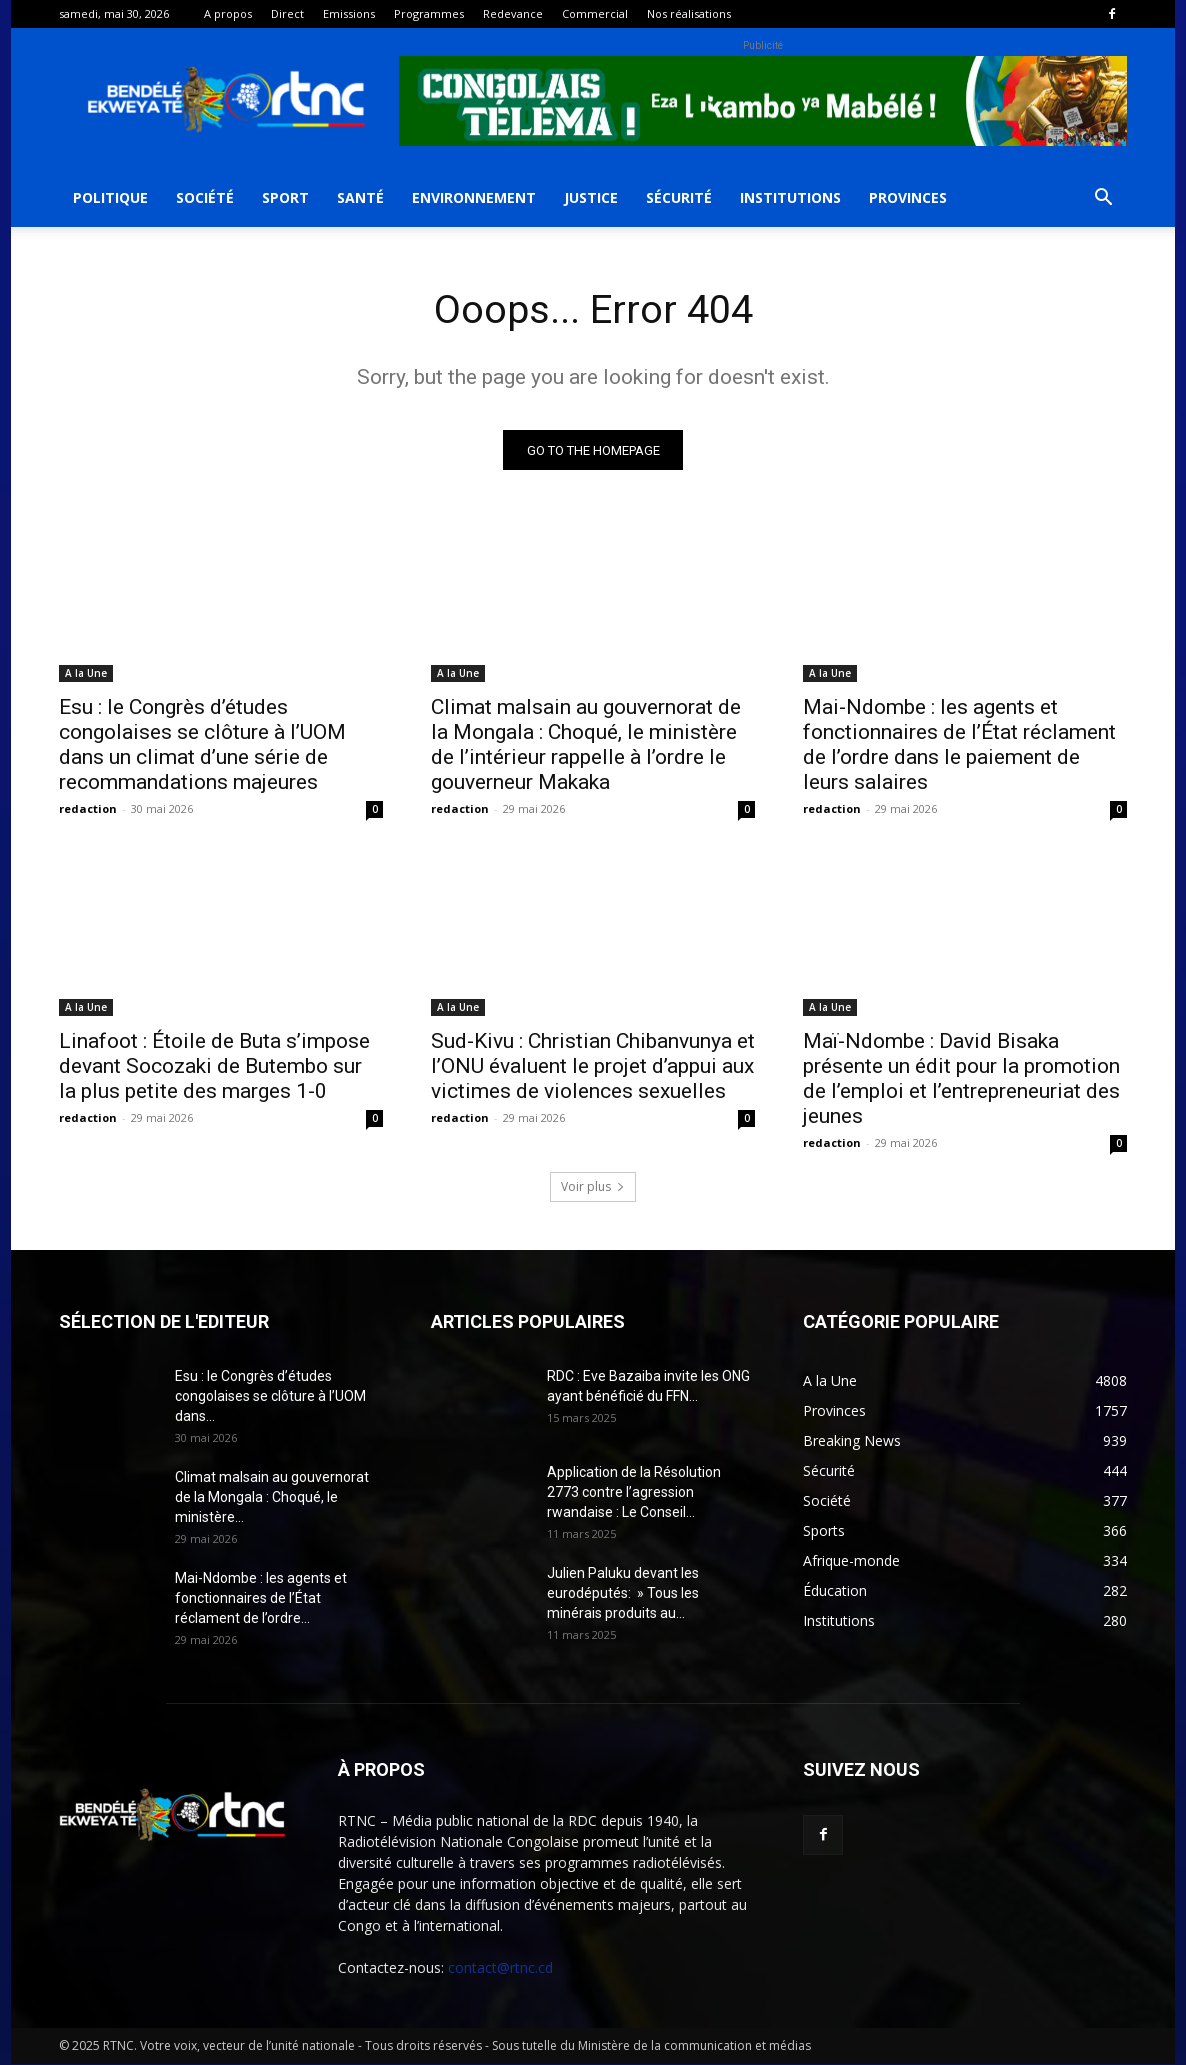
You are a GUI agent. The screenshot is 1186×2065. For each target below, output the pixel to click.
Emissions (349, 13)
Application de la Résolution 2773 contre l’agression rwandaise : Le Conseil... (634, 1493)
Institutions (790, 197)
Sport (285, 197)
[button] (1103, 199)
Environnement (474, 197)
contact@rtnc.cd (500, 1968)
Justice (591, 197)
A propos (228, 13)
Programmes (429, 13)
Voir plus (593, 1187)
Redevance (513, 13)
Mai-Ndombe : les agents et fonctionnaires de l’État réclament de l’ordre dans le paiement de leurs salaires (959, 745)
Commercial (595, 13)
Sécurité (679, 197)
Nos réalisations (689, 13)
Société (205, 197)
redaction (88, 809)
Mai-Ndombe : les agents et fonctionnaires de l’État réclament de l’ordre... (261, 1599)
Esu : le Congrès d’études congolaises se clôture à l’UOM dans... (270, 1397)
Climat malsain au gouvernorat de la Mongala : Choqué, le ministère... (272, 1498)
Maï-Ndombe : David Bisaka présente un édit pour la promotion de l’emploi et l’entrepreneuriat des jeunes (961, 1079)
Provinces (908, 197)
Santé (360, 197)
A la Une (86, 674)
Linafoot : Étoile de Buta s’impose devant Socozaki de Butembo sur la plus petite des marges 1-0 (214, 1067)
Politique (110, 197)
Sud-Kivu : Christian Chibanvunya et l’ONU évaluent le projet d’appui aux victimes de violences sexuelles (593, 1067)
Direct (287, 13)
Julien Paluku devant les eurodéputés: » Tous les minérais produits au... (623, 1594)
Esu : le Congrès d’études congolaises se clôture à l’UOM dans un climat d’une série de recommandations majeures (202, 745)
